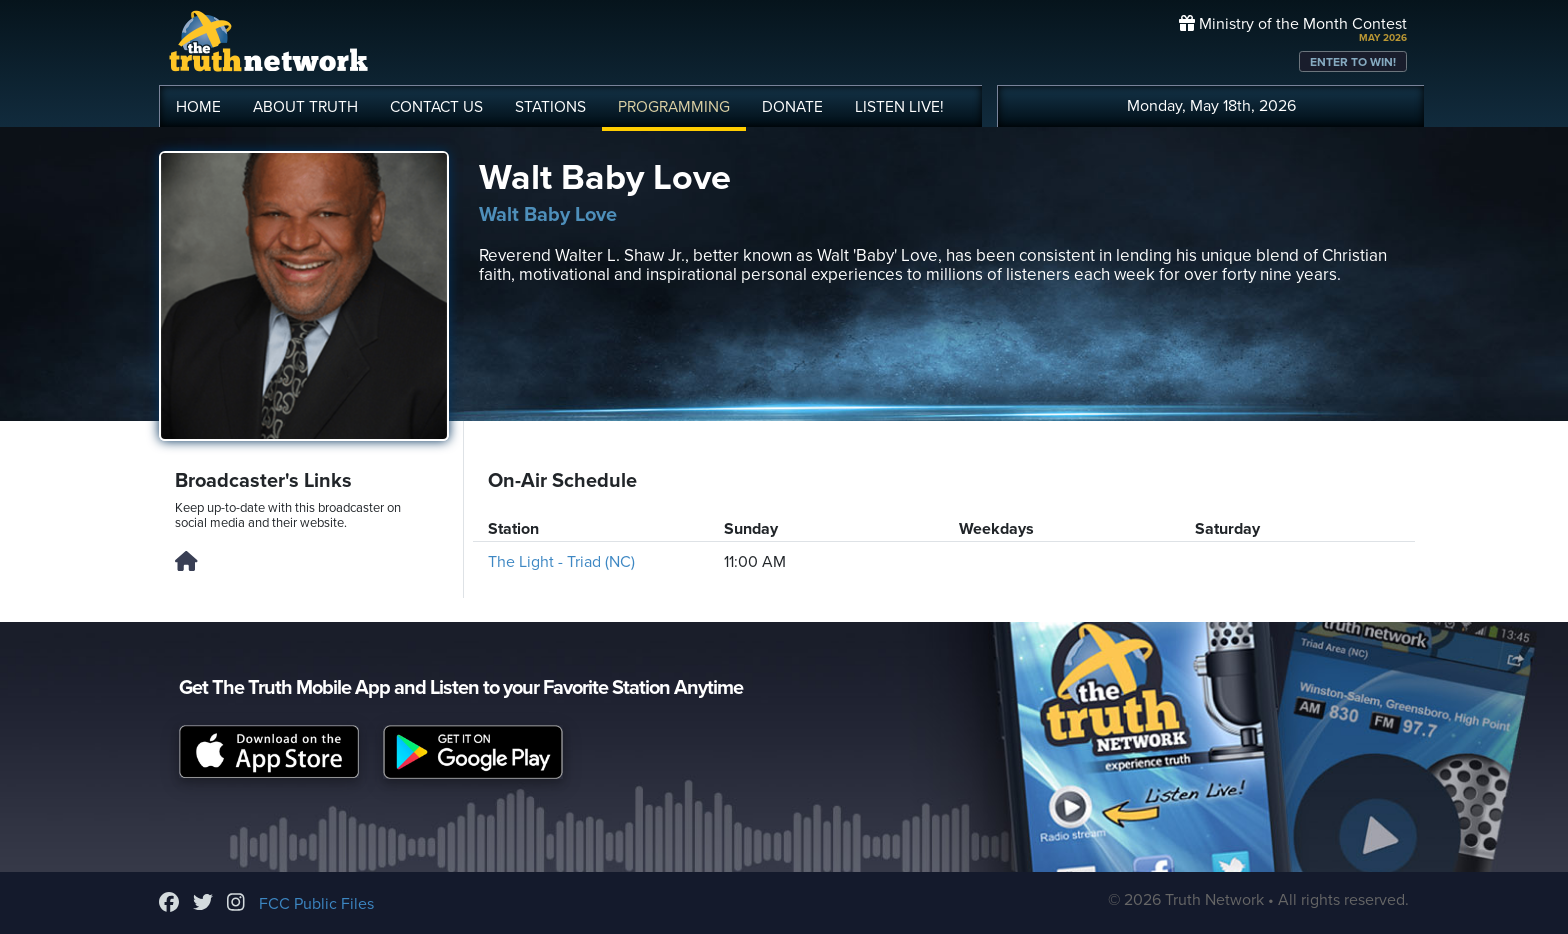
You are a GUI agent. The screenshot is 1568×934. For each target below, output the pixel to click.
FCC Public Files (316, 904)
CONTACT (436, 107)
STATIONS (550, 107)
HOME (198, 107)
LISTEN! (899, 107)
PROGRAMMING (674, 107)
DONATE (792, 107)
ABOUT (305, 107)
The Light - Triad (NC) (561, 562)
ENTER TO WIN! (1353, 62)
